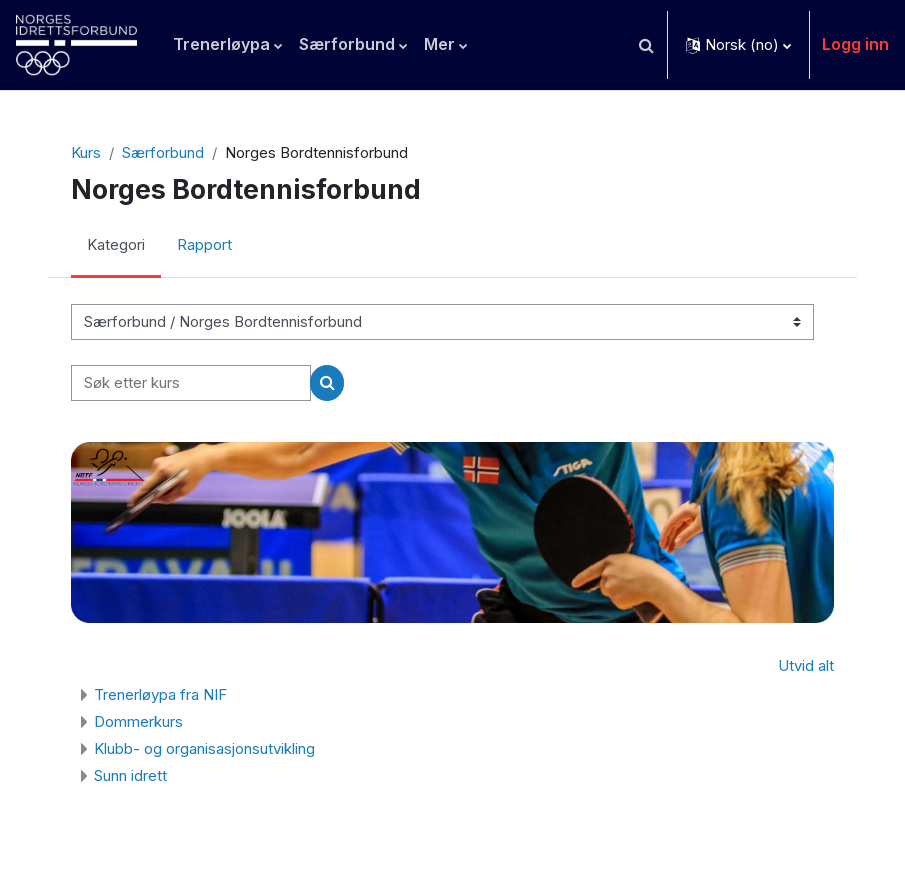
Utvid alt (806, 666)
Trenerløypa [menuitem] (221, 44)
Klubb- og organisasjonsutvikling (204, 748)
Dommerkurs (138, 721)
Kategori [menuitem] (116, 245)
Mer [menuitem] (439, 44)
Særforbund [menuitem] (347, 44)
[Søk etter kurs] (191, 383)
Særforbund (163, 153)
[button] (646, 45)
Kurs (86, 153)
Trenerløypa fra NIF (160, 694)
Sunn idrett (130, 775)
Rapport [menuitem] (204, 245)
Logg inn (855, 44)
